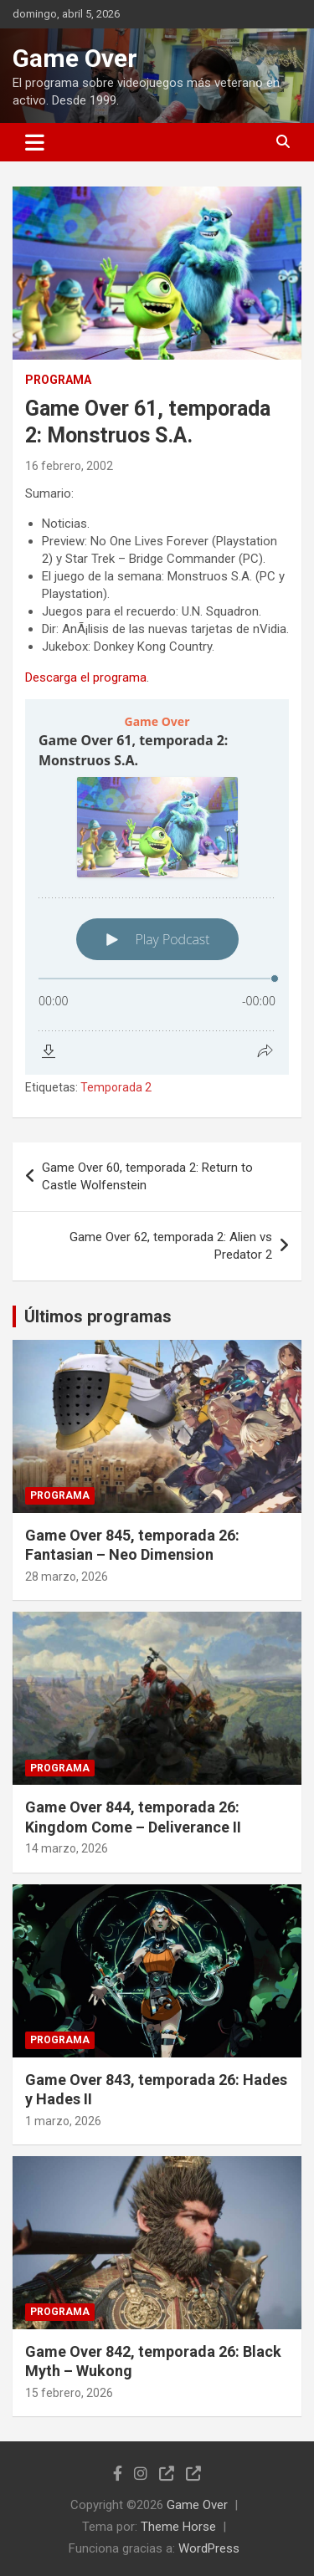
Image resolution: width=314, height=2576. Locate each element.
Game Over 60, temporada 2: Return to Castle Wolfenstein (147, 1176)
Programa (58, 379)
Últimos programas (98, 1316)
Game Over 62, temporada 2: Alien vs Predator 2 (170, 1245)
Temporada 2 (116, 1087)
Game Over (75, 58)
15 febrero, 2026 (69, 2393)
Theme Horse (178, 2526)
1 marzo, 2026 (63, 2121)
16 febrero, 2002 (69, 466)
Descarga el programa (86, 677)
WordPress (208, 2548)
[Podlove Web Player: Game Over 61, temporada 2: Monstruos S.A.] (157, 887)
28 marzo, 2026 (66, 1576)
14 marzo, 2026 (66, 1848)
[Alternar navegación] (35, 142)
